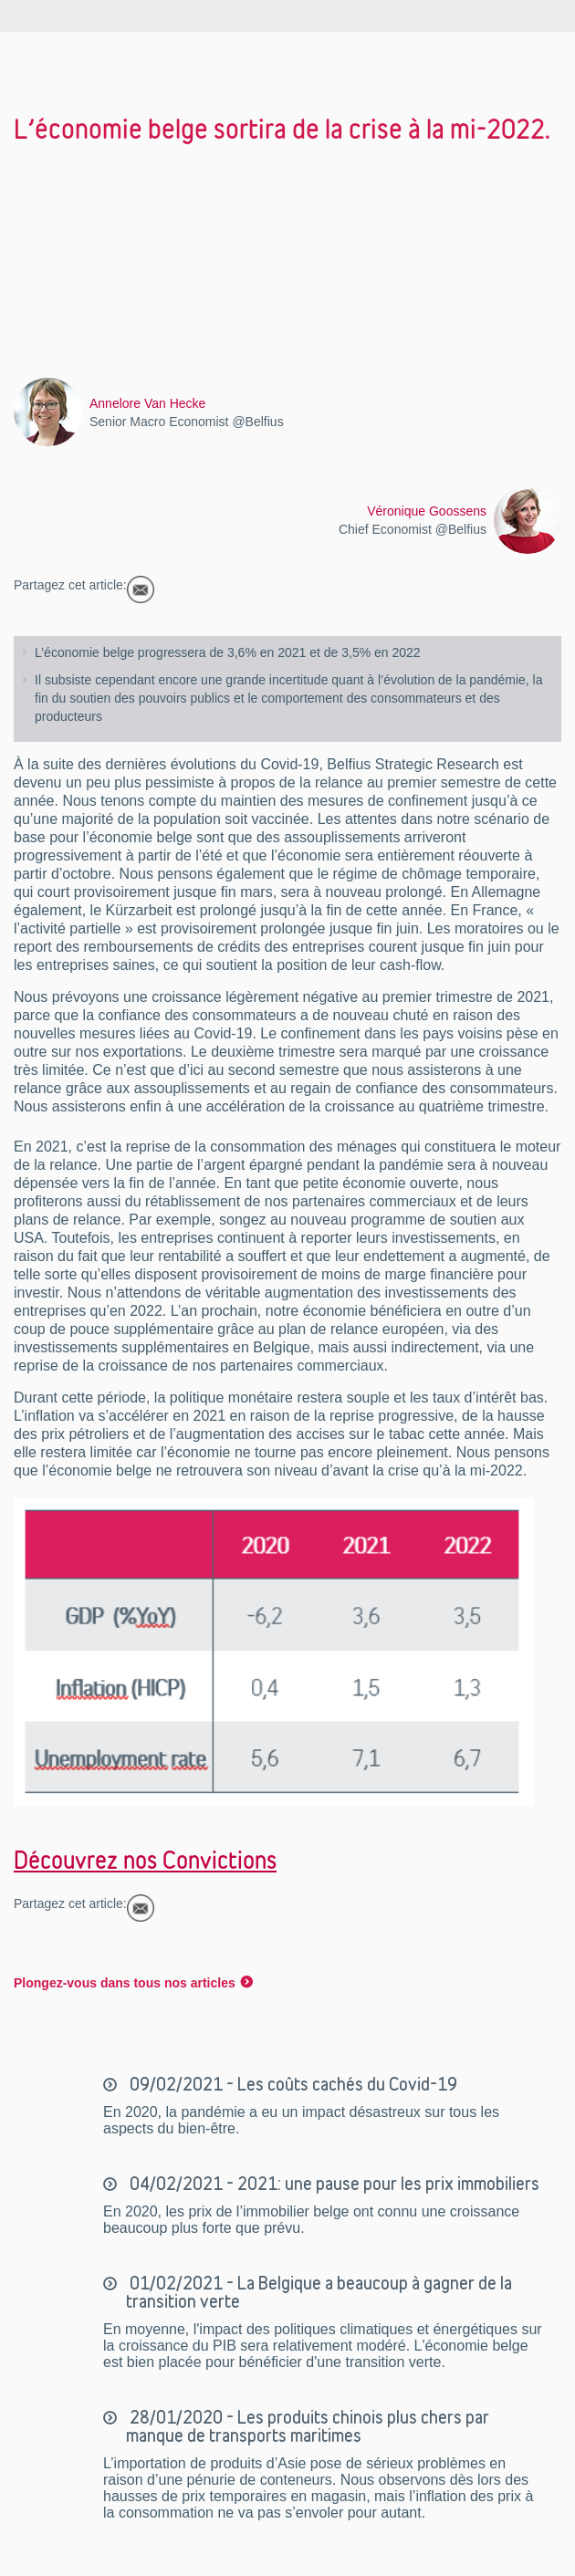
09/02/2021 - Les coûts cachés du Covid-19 (291, 2084)
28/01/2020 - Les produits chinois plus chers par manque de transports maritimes (307, 2426)
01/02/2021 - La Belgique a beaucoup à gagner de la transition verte (319, 2292)
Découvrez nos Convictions (145, 1859)
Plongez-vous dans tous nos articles (124, 1983)
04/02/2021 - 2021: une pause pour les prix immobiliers (332, 2183)
